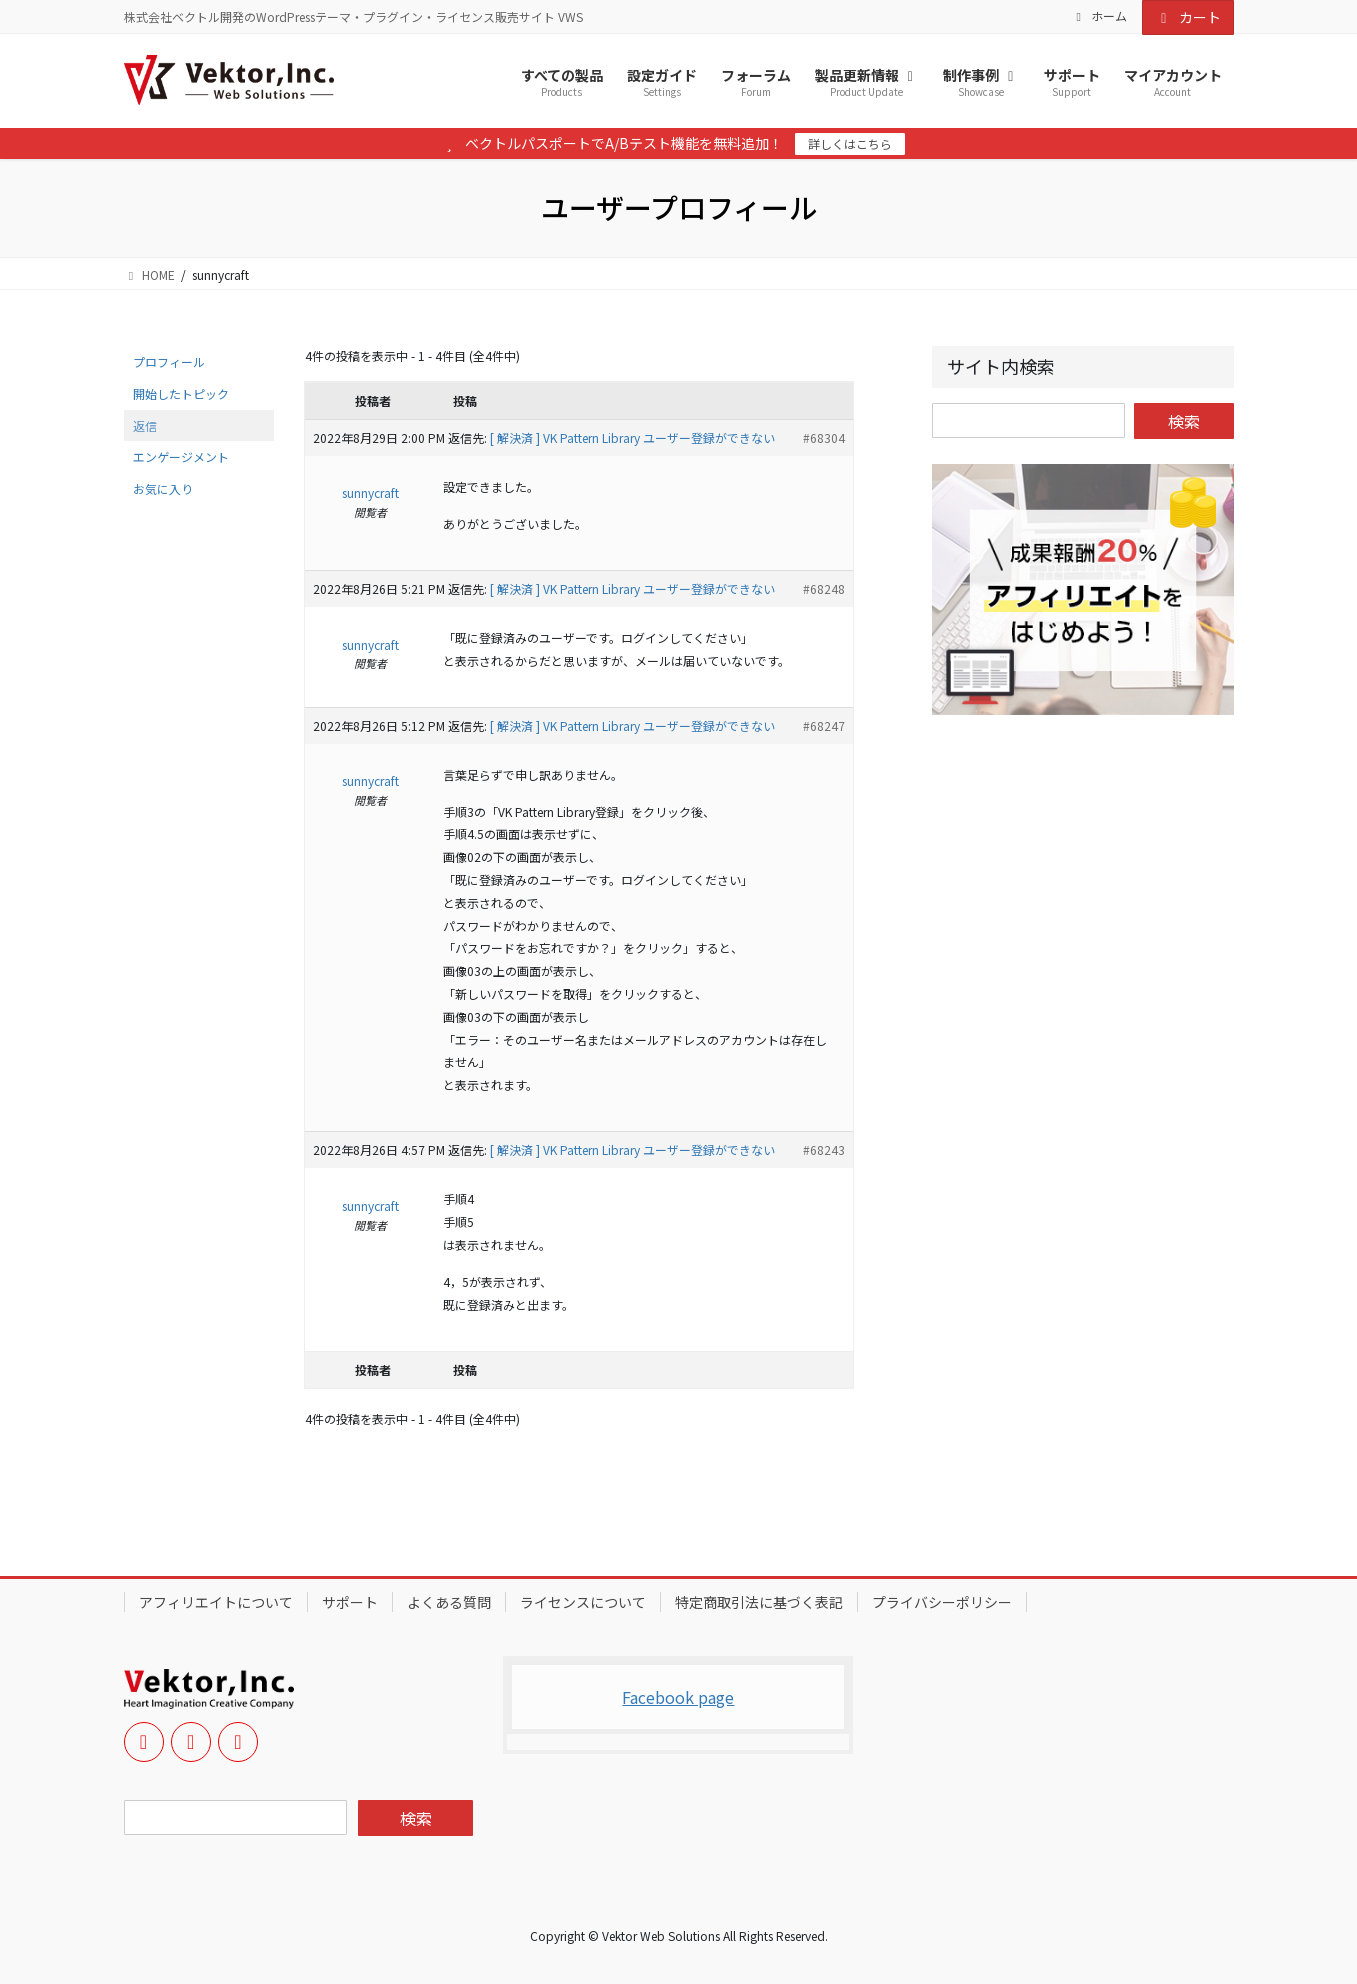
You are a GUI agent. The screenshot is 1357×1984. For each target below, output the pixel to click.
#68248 (824, 588)
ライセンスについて (583, 1602)
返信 (145, 425)
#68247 (824, 725)
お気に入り (163, 488)
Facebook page (678, 1697)
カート (1188, 17)
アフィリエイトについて (216, 1602)
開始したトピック (181, 393)
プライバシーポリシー (942, 1602)
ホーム (1099, 16)
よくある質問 (449, 1602)
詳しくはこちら (850, 143)
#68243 (824, 1149)
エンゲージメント (181, 456)
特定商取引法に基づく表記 (759, 1602)
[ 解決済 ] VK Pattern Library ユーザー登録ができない (632, 437)
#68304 (824, 437)
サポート (350, 1602)
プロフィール (169, 361)
